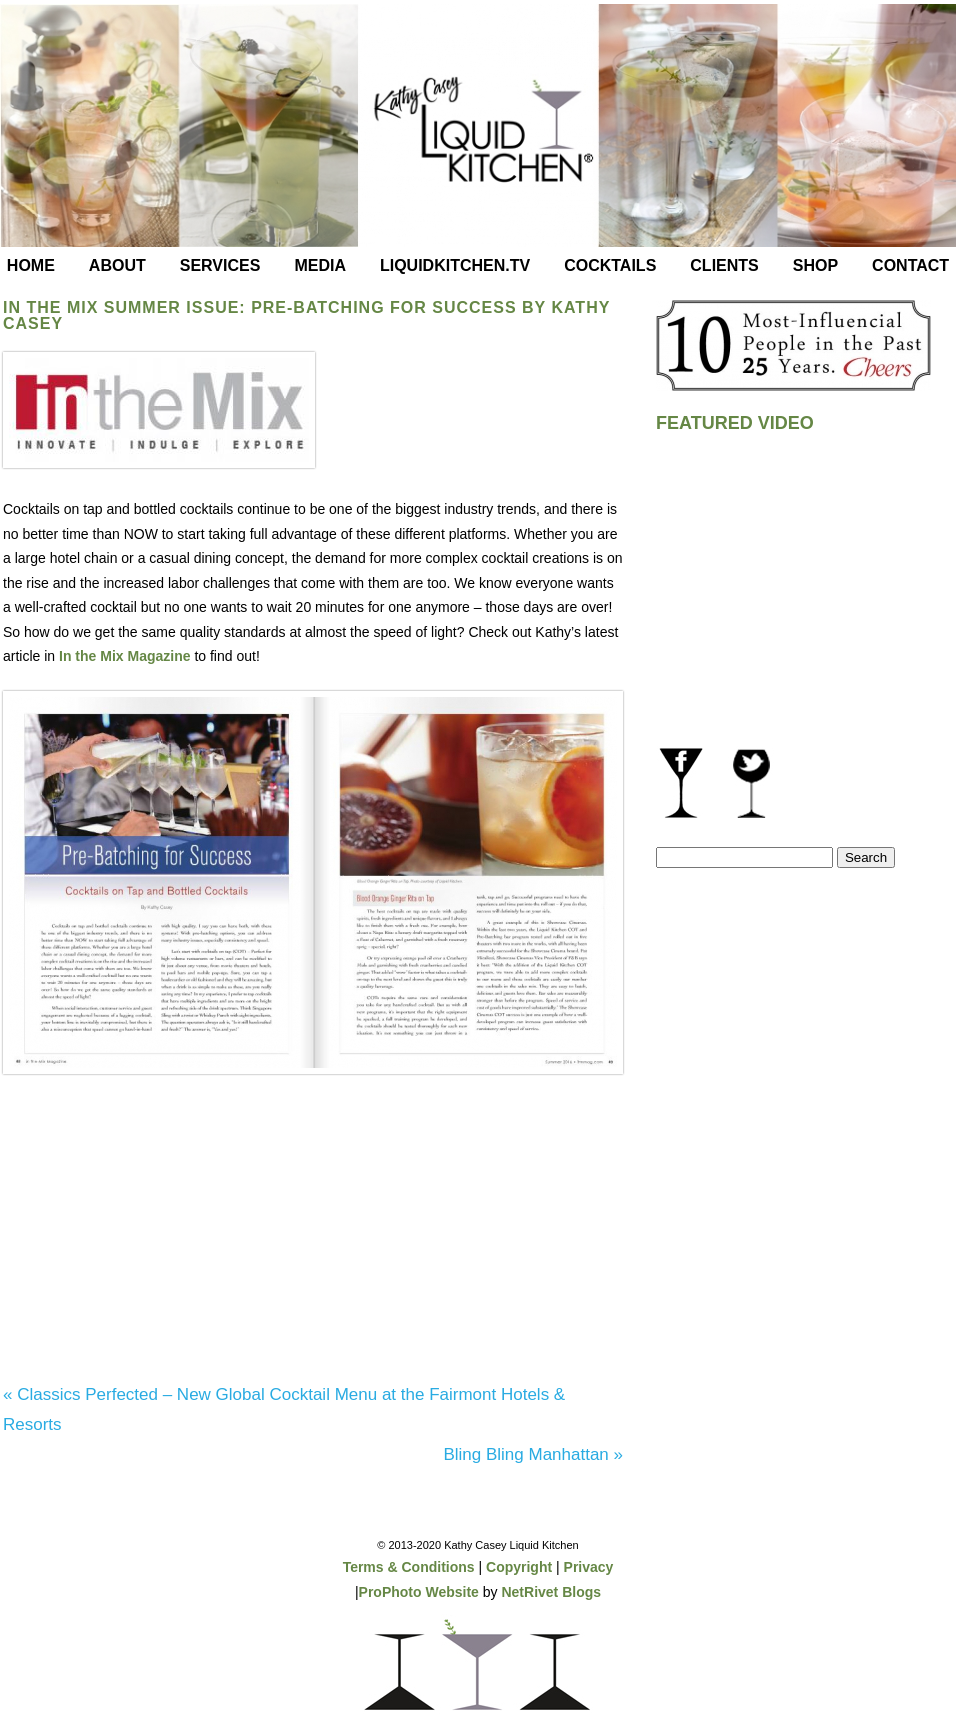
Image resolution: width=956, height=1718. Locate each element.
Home (31, 266)
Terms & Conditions (409, 1567)
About (117, 266)
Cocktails (610, 266)
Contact (910, 266)
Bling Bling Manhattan (533, 1454)
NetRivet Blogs (551, 1592)
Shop (815, 266)
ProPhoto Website (419, 1592)
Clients (724, 266)
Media (320, 266)
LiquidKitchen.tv (455, 266)
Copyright (519, 1567)
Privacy (589, 1567)
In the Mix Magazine (124, 656)
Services (220, 266)
